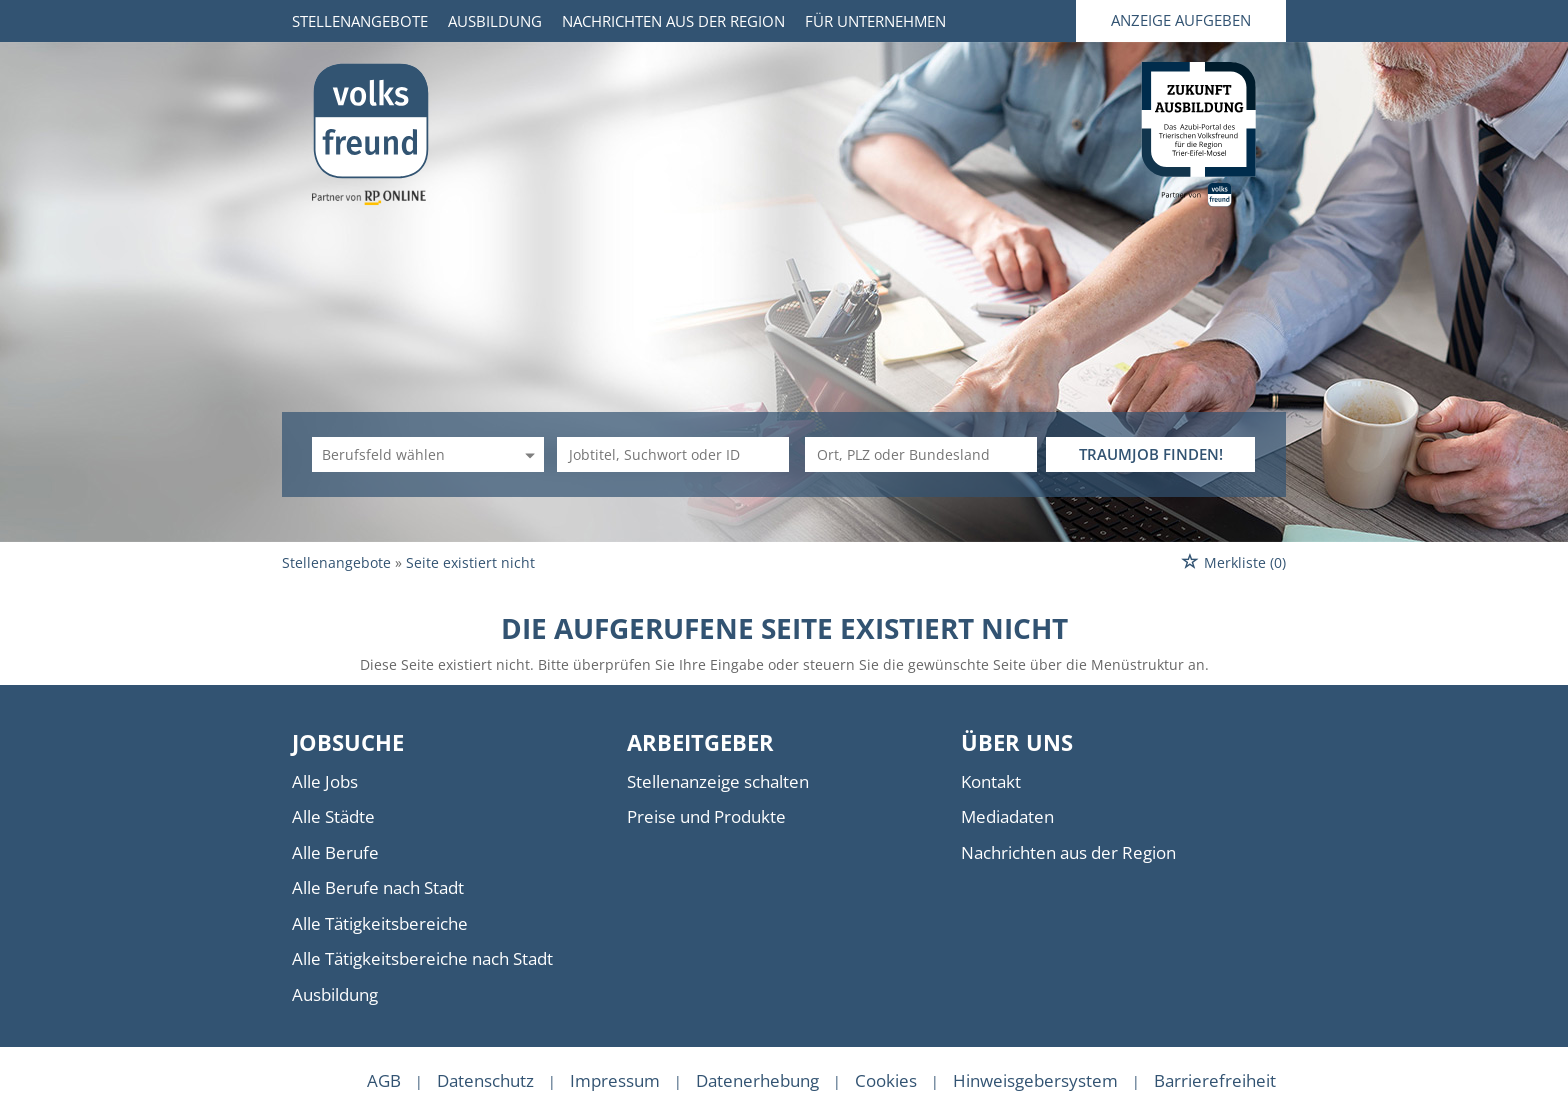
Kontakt (991, 781)
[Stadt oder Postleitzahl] (921, 454)
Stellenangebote (360, 21)
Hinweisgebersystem (1035, 1080)
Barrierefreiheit (1215, 1080)
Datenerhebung (757, 1080)
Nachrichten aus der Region (673, 21)
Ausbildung (495, 21)
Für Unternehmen (875, 21)
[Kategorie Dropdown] (527, 454)
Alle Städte (333, 816)
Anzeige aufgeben (1181, 20)
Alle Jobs (325, 781)
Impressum (615, 1080)
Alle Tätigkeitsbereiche (380, 923)
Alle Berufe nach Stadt (378, 887)
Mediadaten (1007, 816)
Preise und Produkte (706, 816)
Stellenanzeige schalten (718, 781)
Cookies (886, 1080)
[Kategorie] (408, 454)
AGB (384, 1080)
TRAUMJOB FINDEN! (1151, 454)
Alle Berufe (335, 852)
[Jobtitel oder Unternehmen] (673, 454)
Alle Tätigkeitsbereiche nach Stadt (422, 958)
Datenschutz (485, 1080)
